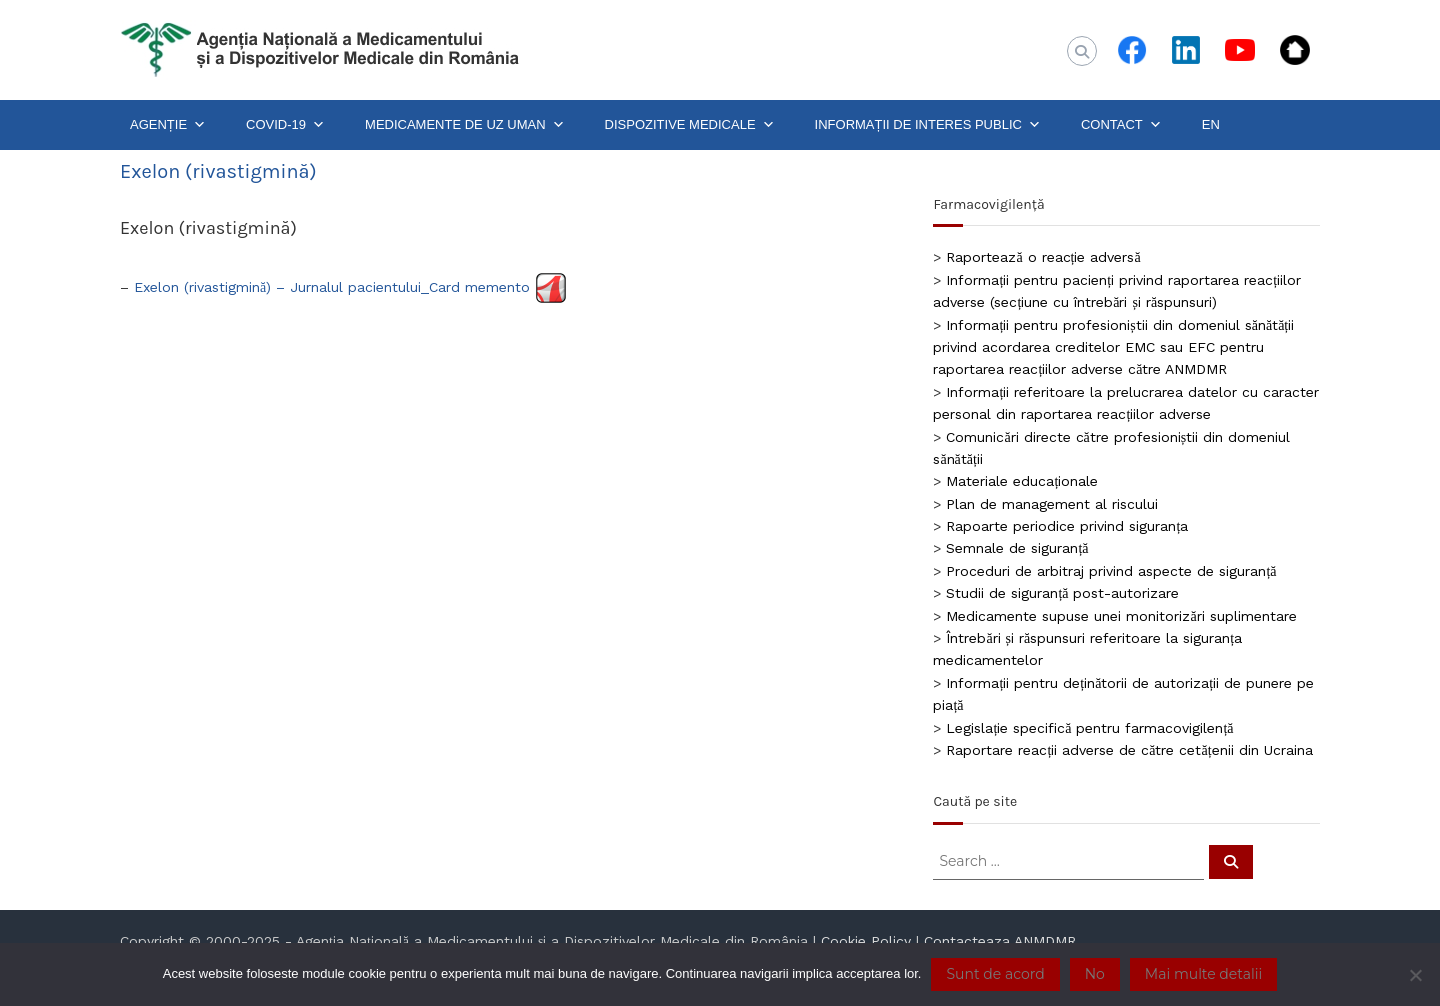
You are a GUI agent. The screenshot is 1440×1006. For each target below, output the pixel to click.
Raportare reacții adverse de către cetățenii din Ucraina (1129, 750)
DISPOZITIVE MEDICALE (690, 125)
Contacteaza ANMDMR (1000, 941)
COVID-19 (285, 125)
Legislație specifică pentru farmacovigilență (1089, 728)
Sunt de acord (995, 974)
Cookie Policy (866, 941)
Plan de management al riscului (1052, 504)
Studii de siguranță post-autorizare (1062, 593)
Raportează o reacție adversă (1043, 257)
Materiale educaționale (1022, 481)
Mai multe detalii (1203, 974)
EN (1211, 124)
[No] (1415, 975)
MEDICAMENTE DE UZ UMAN (465, 125)
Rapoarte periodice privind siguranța (1067, 526)
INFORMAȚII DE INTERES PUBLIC (928, 125)
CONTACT (1121, 125)
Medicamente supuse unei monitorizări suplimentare (1121, 616)
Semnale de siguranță (1017, 548)
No (1095, 974)
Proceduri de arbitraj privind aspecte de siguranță (1111, 571)
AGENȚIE (168, 125)
